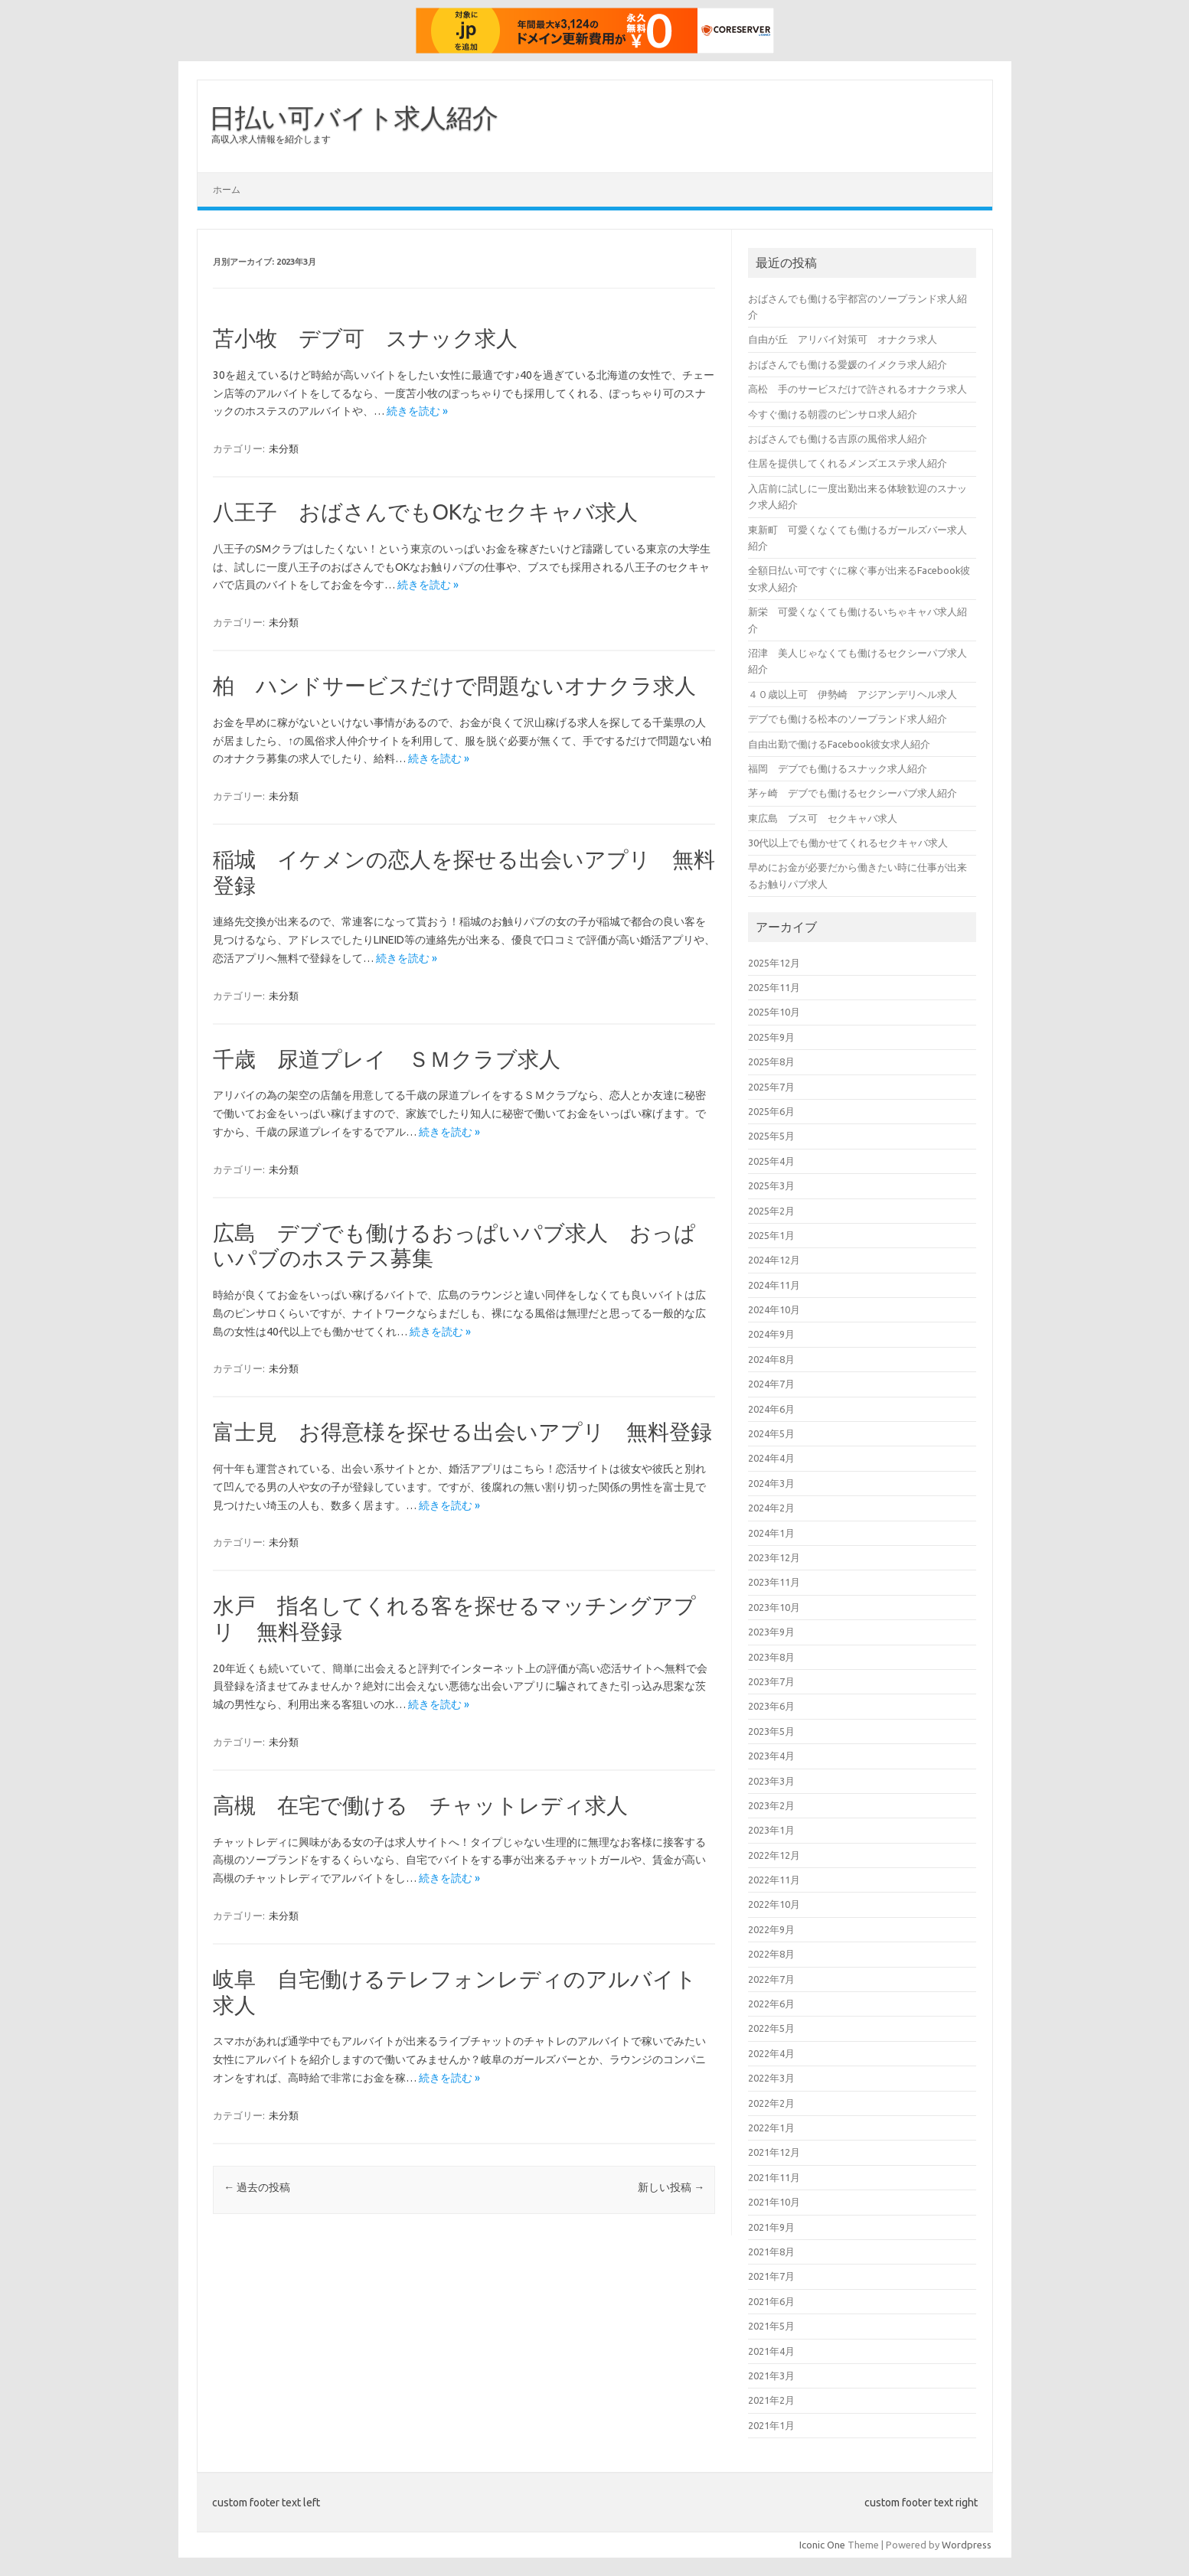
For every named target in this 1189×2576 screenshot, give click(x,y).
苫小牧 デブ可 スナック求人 (365, 338)
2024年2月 (771, 1507)
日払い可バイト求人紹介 (353, 117)
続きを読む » (417, 411)
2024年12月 (774, 1259)
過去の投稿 (257, 2187)
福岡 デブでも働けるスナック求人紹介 (837, 768)
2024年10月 (774, 1309)
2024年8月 (771, 1359)
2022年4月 (771, 2053)
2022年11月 (774, 1879)
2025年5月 (771, 1135)
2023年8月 (771, 1657)
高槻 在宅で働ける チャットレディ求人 (420, 1805)
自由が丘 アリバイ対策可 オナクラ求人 (842, 339)
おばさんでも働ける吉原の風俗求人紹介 (837, 438)
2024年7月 (771, 1383)
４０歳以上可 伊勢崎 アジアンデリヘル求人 (852, 694)
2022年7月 (771, 1979)
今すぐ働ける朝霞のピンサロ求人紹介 (832, 414)
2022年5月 (771, 2028)
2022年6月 (771, 2003)
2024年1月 (771, 1533)
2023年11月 (774, 1582)
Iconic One (822, 2544)
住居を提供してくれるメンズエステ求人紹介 (847, 463)
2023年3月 (771, 1780)
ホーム (226, 189)
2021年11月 (774, 2177)
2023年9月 (771, 1631)
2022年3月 (771, 2077)
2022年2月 (771, 2103)
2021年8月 (771, 2251)
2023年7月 (771, 1681)
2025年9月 (771, 1037)
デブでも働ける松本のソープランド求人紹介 (847, 718)
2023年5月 (771, 1731)
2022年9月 (771, 1929)
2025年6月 (771, 1111)
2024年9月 (771, 1334)
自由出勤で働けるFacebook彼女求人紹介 (839, 744)
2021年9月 (771, 2227)
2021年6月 (771, 2301)
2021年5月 (771, 2325)
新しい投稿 (671, 2187)
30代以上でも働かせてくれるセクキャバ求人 (848, 842)
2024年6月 (771, 1409)
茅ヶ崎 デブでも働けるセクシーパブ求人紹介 (852, 792)
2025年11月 (774, 987)
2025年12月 (774, 962)
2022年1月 (771, 2127)
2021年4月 (771, 2351)
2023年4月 (771, 1755)
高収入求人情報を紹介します (271, 139)
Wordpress (966, 2544)
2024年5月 (771, 1433)
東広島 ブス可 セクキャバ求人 (822, 818)
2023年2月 (771, 1805)
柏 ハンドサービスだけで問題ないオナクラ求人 (454, 685)
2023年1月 (771, 1829)
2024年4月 (771, 1458)
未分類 (284, 448)
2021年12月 (774, 2152)
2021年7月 (771, 2276)
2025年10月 (774, 1011)
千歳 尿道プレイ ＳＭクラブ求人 (386, 1059)
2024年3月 (771, 1483)
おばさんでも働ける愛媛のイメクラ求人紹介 (847, 364)
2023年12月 (774, 1557)
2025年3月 (771, 1185)
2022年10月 (774, 1904)
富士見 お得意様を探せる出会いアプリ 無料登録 (462, 1431)
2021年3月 (771, 2375)
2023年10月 (774, 1607)
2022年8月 (771, 1953)
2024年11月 (774, 1285)
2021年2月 (771, 2400)
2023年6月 (771, 1705)
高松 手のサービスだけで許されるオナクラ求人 (857, 388)
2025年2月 (771, 1210)
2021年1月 (771, 2425)
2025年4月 (771, 1161)
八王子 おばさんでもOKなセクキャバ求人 (425, 511)
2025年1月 (771, 1235)
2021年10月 (774, 2201)
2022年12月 (774, 1855)
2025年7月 (771, 1086)
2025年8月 (771, 1061)
